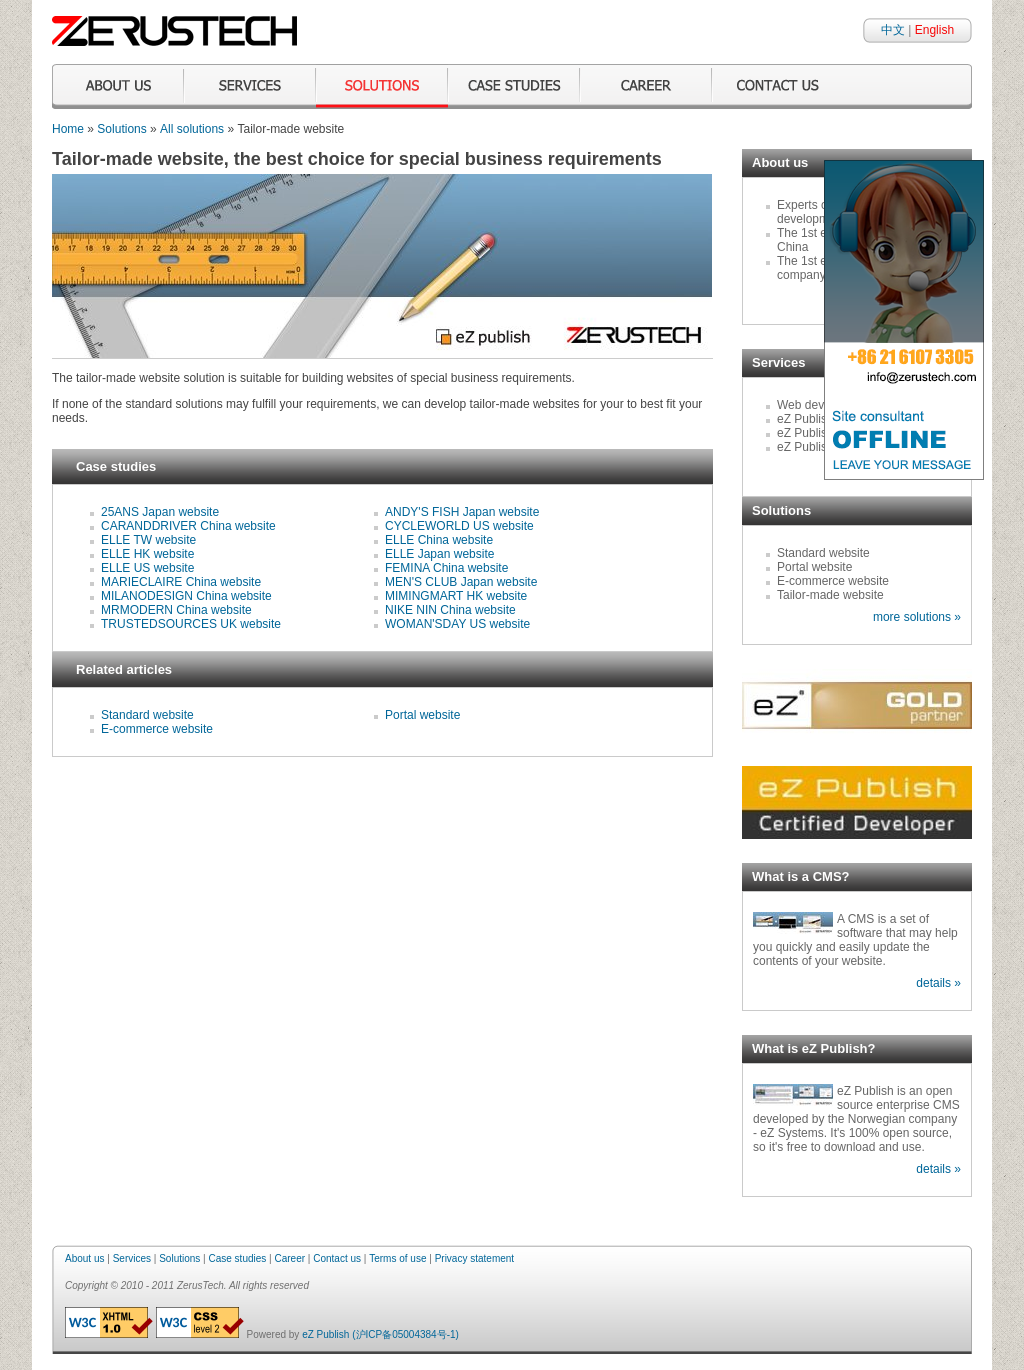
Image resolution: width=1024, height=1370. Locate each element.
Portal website (422, 715)
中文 (893, 30)
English (934, 30)
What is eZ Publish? (814, 1048)
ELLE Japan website (439, 554)
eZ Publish (325, 1334)
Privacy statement (474, 1258)
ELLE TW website (148, 540)
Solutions (121, 129)
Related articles (124, 669)
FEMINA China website (446, 568)
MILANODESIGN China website (186, 596)
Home (68, 129)
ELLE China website (439, 540)
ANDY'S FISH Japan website (462, 512)
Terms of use (397, 1258)
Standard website (147, 715)
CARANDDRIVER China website (188, 526)
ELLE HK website (147, 554)
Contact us (337, 1258)
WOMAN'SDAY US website (457, 624)
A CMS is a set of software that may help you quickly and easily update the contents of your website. (855, 940)
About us (84, 1258)
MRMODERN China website (176, 610)
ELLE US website (147, 568)
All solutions (192, 129)
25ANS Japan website (160, 512)
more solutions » (917, 617)
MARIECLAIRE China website (181, 582)
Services (132, 1258)
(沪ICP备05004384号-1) (405, 1334)
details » (938, 983)
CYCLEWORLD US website (459, 526)
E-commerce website (157, 729)
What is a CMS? (801, 876)
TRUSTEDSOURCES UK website (191, 624)
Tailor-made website (830, 595)
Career (289, 1258)
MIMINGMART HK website (456, 596)
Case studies (116, 466)
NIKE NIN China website (450, 610)
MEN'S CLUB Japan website (461, 582)
